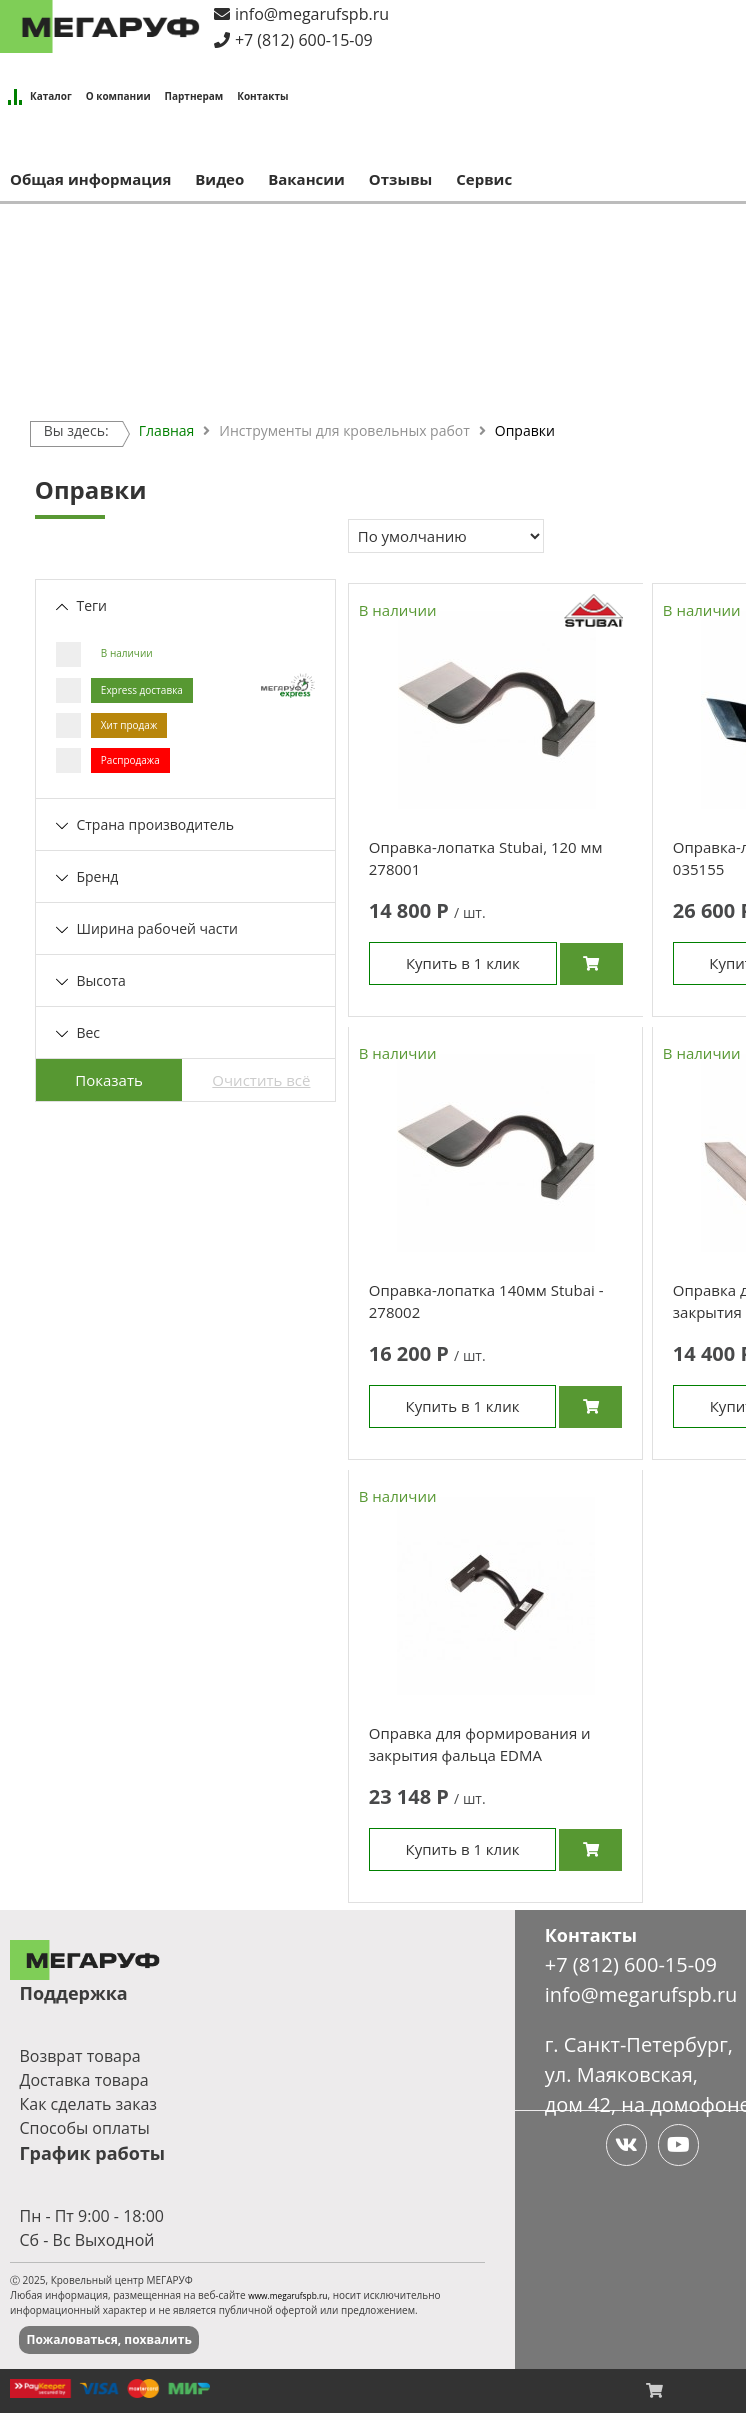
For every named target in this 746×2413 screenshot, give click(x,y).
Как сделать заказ (88, 2106)
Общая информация (90, 179)
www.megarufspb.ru (287, 2297)
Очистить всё (261, 1080)
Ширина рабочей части (147, 928)
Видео (219, 179)
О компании (118, 96)
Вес (78, 1032)
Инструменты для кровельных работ (344, 430)
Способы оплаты (84, 2130)
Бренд (87, 876)
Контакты (262, 96)
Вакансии (306, 179)
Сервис (484, 179)
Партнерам (194, 96)
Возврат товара (79, 2058)
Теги (81, 605)
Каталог (51, 96)
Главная (167, 430)
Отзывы (401, 179)
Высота (91, 980)
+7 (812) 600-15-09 (304, 40)
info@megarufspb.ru (312, 14)
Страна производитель (145, 824)
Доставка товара (83, 2082)
